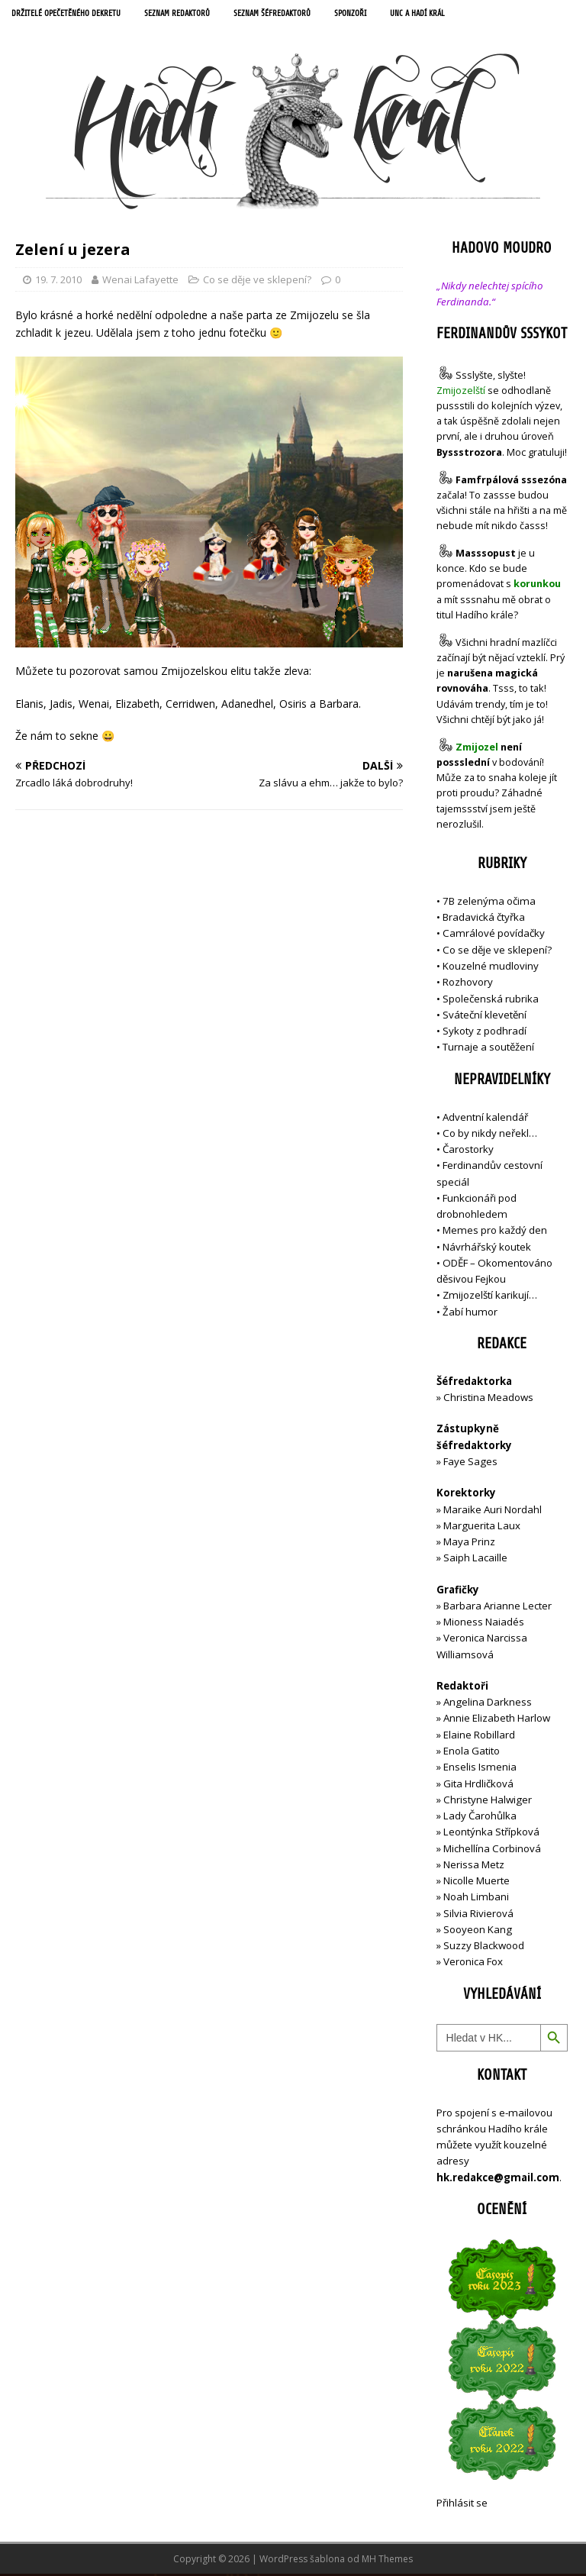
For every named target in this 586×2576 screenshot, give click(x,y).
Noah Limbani (476, 1899)
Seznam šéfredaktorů (298, 15)
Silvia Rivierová (478, 1915)
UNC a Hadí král (455, 15)
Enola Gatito (471, 1753)
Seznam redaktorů (194, 15)
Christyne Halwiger (487, 1801)
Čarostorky (468, 1151)
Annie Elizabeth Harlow (496, 1720)
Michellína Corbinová (492, 1850)
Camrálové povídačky (494, 935)
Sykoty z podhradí (484, 1033)
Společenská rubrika (491, 1000)
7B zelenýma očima (489, 902)
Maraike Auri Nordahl (492, 1511)
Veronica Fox (473, 1964)
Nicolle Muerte (476, 1883)
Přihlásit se (462, 2504)
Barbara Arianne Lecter (497, 1607)
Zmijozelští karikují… (490, 1297)
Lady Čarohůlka (480, 1818)
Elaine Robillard (479, 1736)
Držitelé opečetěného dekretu (72, 15)
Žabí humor (470, 1313)
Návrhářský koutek (487, 1248)
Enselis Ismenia (480, 1769)
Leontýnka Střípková (491, 1834)
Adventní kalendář (485, 1118)
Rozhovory (468, 984)
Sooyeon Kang (477, 1931)
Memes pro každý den (495, 1232)
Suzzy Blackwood (483, 1948)
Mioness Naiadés (483, 1624)
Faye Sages (470, 1463)
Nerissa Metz (473, 1866)
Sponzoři (383, 15)
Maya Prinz (469, 1544)
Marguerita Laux (481, 1527)
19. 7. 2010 (58, 281)
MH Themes (387, 2561)
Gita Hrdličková (478, 1785)
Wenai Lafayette (140, 281)
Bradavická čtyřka (484, 919)
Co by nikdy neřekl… (490, 1134)
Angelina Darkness (486, 1704)
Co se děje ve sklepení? (257, 281)
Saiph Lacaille (475, 1560)
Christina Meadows (488, 1399)
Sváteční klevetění (484, 1016)
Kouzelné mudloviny (491, 968)
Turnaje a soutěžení (488, 1049)
